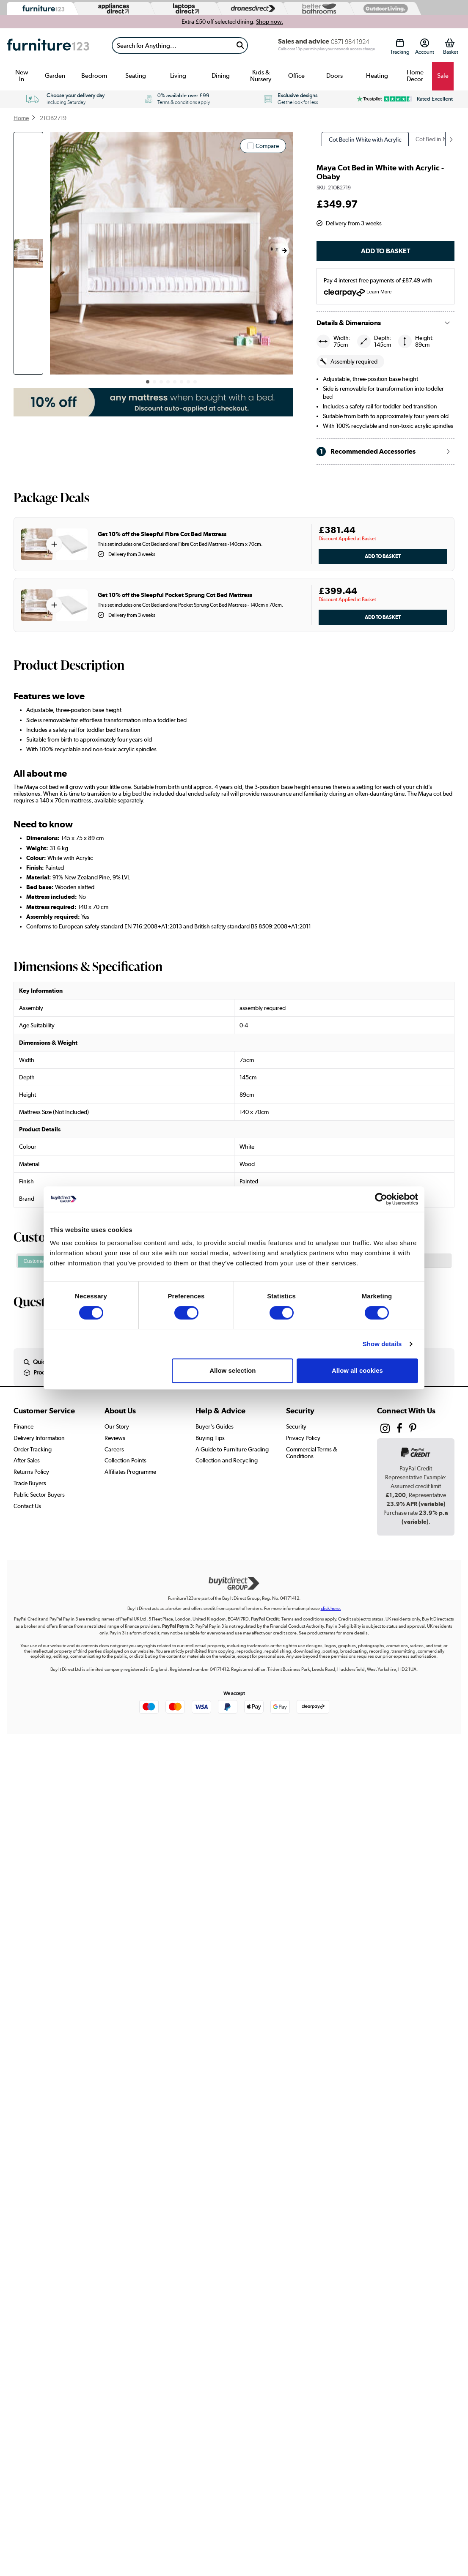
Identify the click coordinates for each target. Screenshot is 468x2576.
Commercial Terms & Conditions (311, 1453)
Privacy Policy (303, 1437)
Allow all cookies (357, 1370)
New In (21, 75)
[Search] (172, 45)
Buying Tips (210, 1437)
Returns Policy (31, 1471)
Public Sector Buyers (39, 1494)
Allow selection (232, 1370)
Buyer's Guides (214, 1426)
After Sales (27, 1460)
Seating (135, 75)
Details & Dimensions (349, 323)
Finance (23, 1426)
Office (296, 75)
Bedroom (94, 75)
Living (178, 75)
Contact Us (27, 1506)
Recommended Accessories (366, 451)
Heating (377, 75)
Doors (334, 75)
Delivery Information (39, 1437)
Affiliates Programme (130, 1471)
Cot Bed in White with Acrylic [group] (365, 139)
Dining (221, 75)
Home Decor (415, 75)
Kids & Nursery (260, 75)
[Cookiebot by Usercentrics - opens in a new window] (381, 1199)
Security (296, 1426)
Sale (443, 75)
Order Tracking (33, 1449)
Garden (55, 75)
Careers (114, 1449)
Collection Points (125, 1460)
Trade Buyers (30, 1483)
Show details (382, 1343)
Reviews (115, 1437)
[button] (284, 251)
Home (21, 118)
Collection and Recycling (226, 1460)
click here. (331, 1608)
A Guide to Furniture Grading (232, 1449)
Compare (267, 146)
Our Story (117, 1426)
